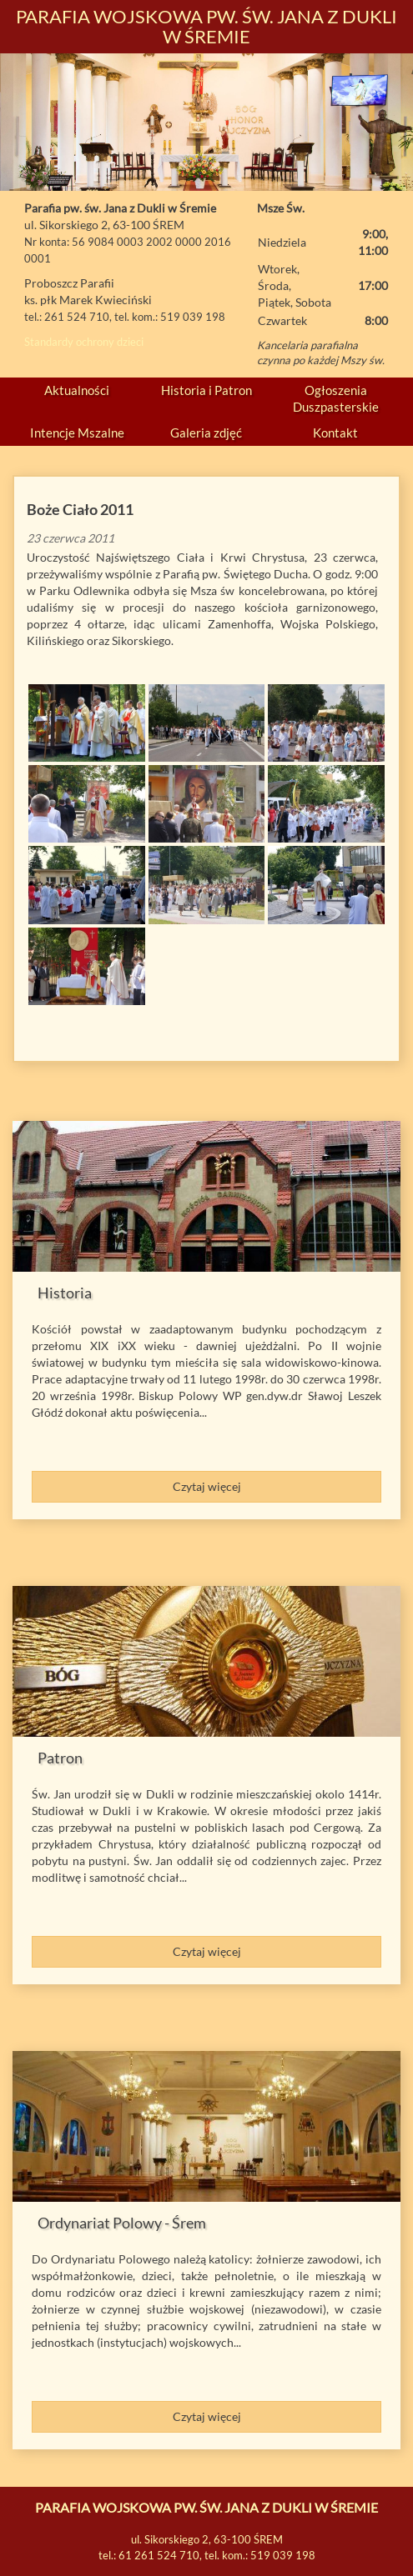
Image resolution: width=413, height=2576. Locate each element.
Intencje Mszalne (77, 432)
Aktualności (76, 390)
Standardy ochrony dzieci (84, 341)
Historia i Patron (206, 390)
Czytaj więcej (207, 1486)
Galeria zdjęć (206, 432)
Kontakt (335, 432)
